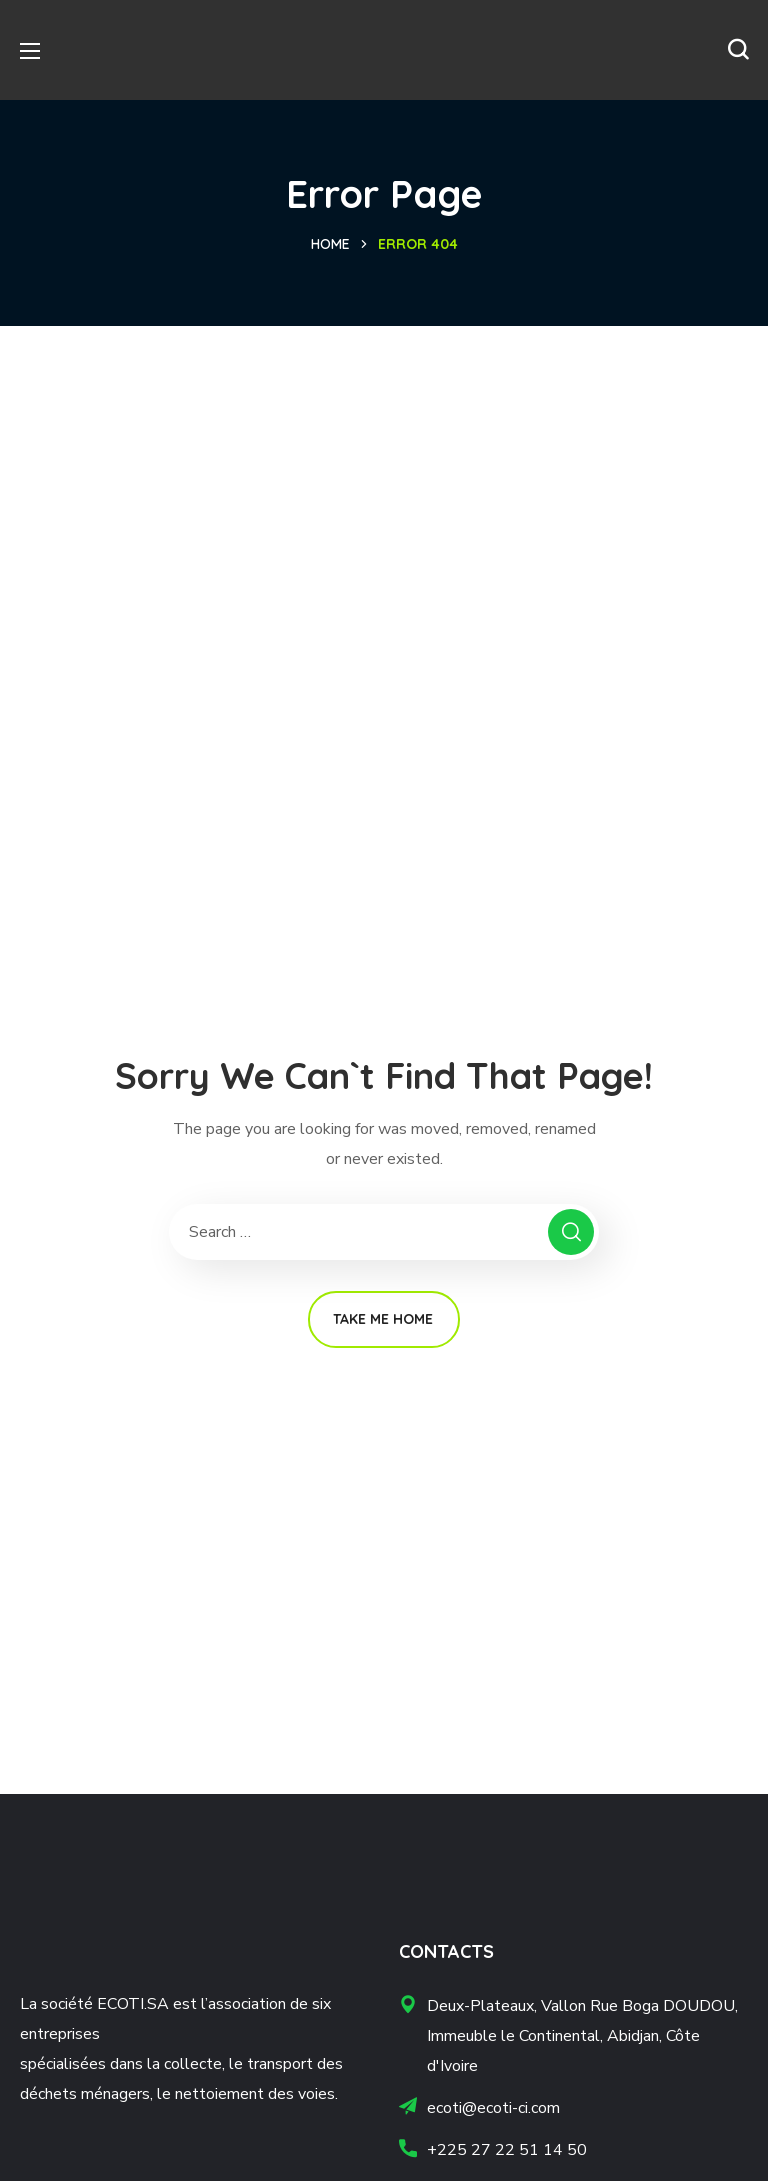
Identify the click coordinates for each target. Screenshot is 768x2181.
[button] (738, 50)
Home (330, 244)
